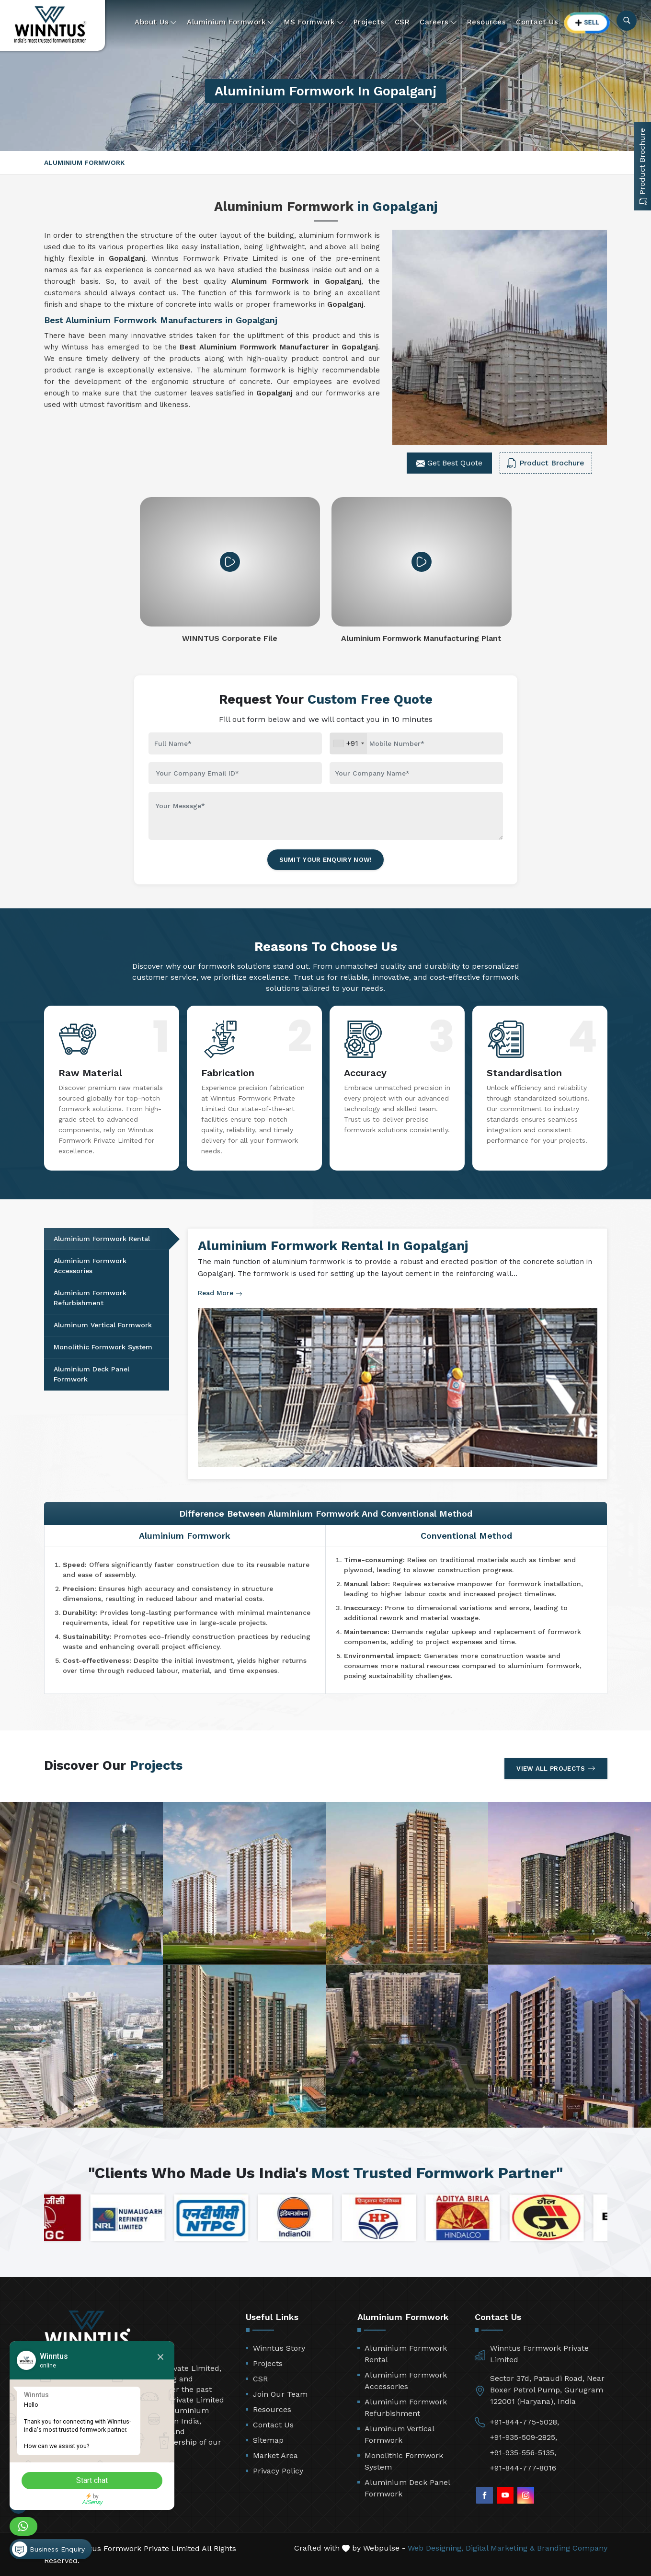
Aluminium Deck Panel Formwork (407, 2488)
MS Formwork (313, 22)
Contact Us (537, 22)
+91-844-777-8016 (523, 2467)
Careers (438, 22)
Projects (369, 22)
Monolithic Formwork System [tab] (103, 1347)
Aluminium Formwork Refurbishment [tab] (90, 1298)
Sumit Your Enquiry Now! (325, 859)
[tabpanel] (397, 1353)
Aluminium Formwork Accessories (406, 2380)
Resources (486, 22)
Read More (220, 1293)
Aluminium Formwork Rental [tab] (102, 1238)
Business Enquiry (48, 2549)
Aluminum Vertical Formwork (399, 2434)
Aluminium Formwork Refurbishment (406, 2407)
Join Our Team (280, 2394)
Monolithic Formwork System (404, 2461)
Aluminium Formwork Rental (406, 2354)
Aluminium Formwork (230, 22)
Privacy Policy (278, 2470)
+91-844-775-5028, (524, 2421)
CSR (402, 22)
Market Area (275, 2455)
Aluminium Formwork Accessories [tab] (90, 1266)
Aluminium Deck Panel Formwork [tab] (91, 1374)
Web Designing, (435, 2548)
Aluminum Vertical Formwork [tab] (103, 1325)
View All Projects (555, 1768)
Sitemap (268, 2440)
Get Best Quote (449, 463)
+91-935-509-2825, (523, 2437)
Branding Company (572, 2548)
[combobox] (348, 743)
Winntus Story (279, 2348)
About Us (156, 22)
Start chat (93, 2480)
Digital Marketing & (500, 2548)
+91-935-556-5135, (523, 2452)
